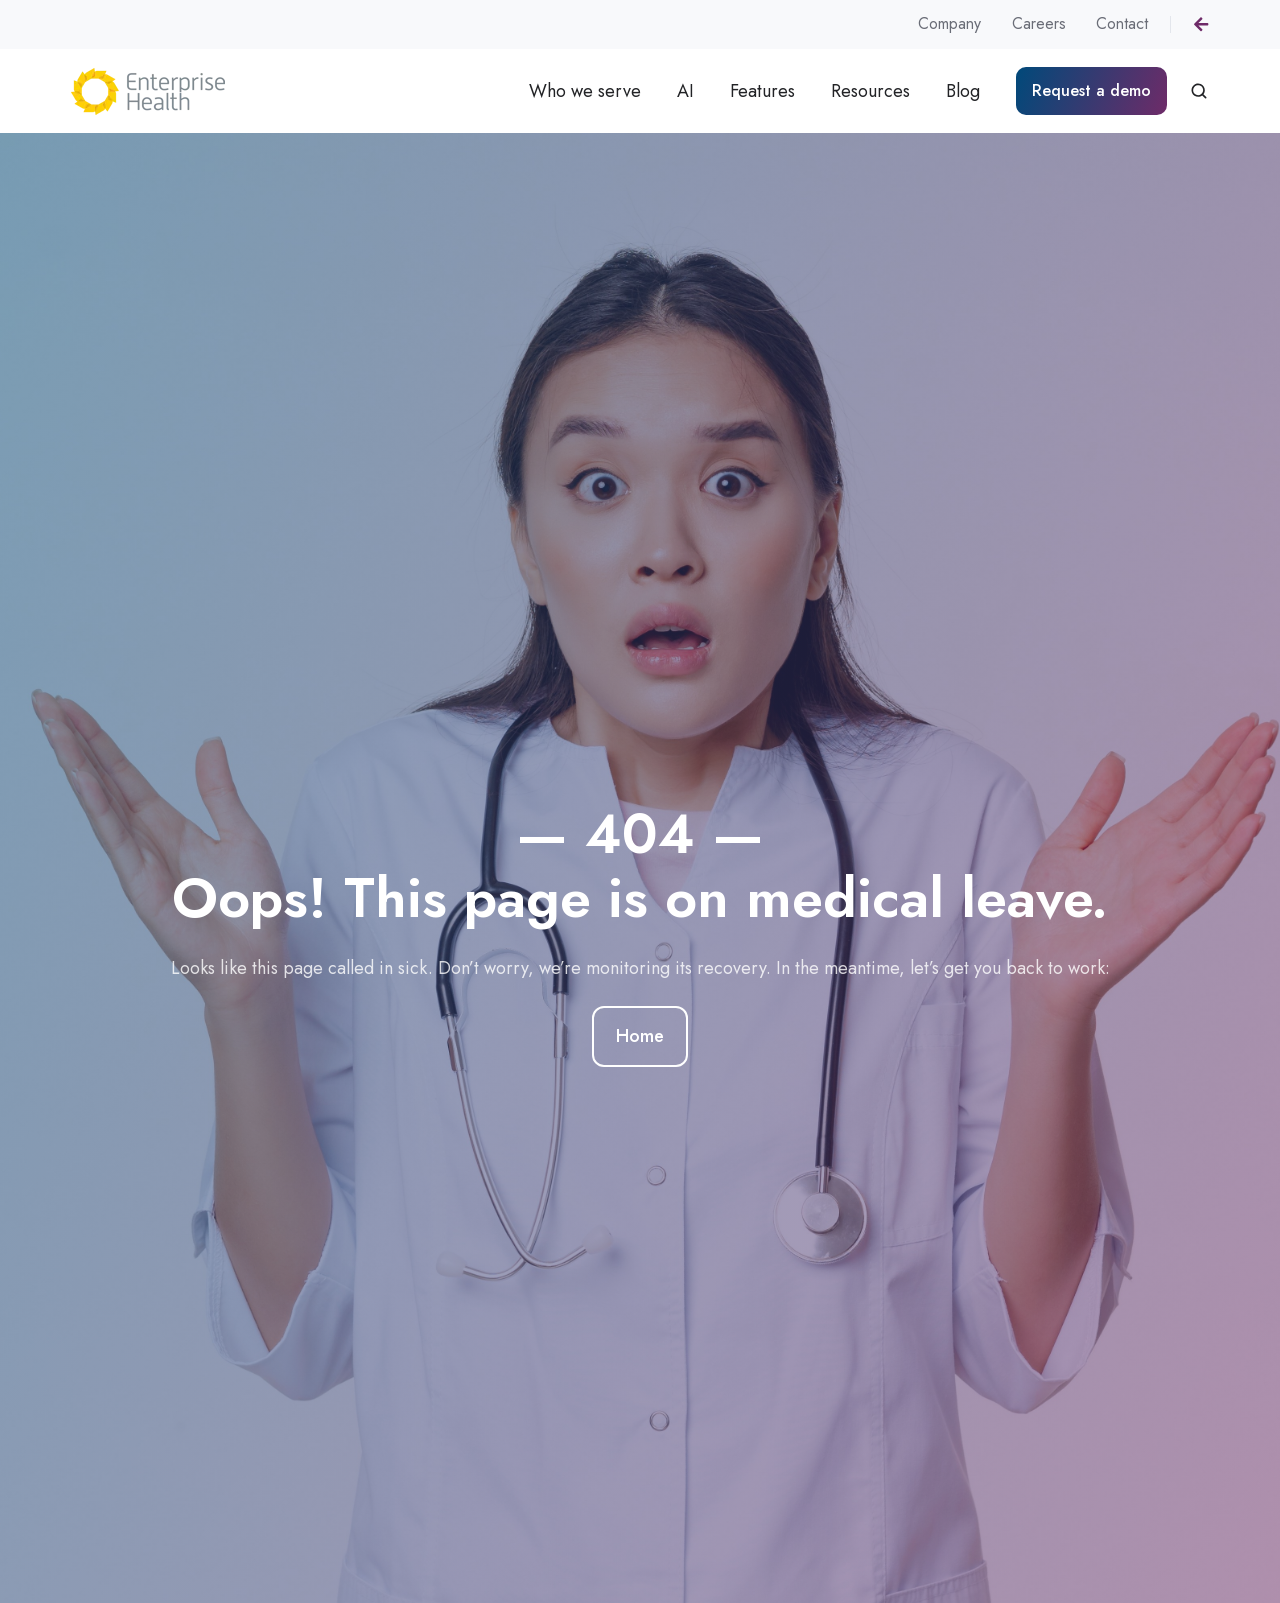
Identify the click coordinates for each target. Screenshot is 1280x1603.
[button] (1199, 91)
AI (685, 91)
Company (949, 23)
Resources (870, 91)
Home (640, 1037)
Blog (963, 91)
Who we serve (585, 91)
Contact (1122, 23)
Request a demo (1091, 90)
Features (762, 91)
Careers (1039, 23)
